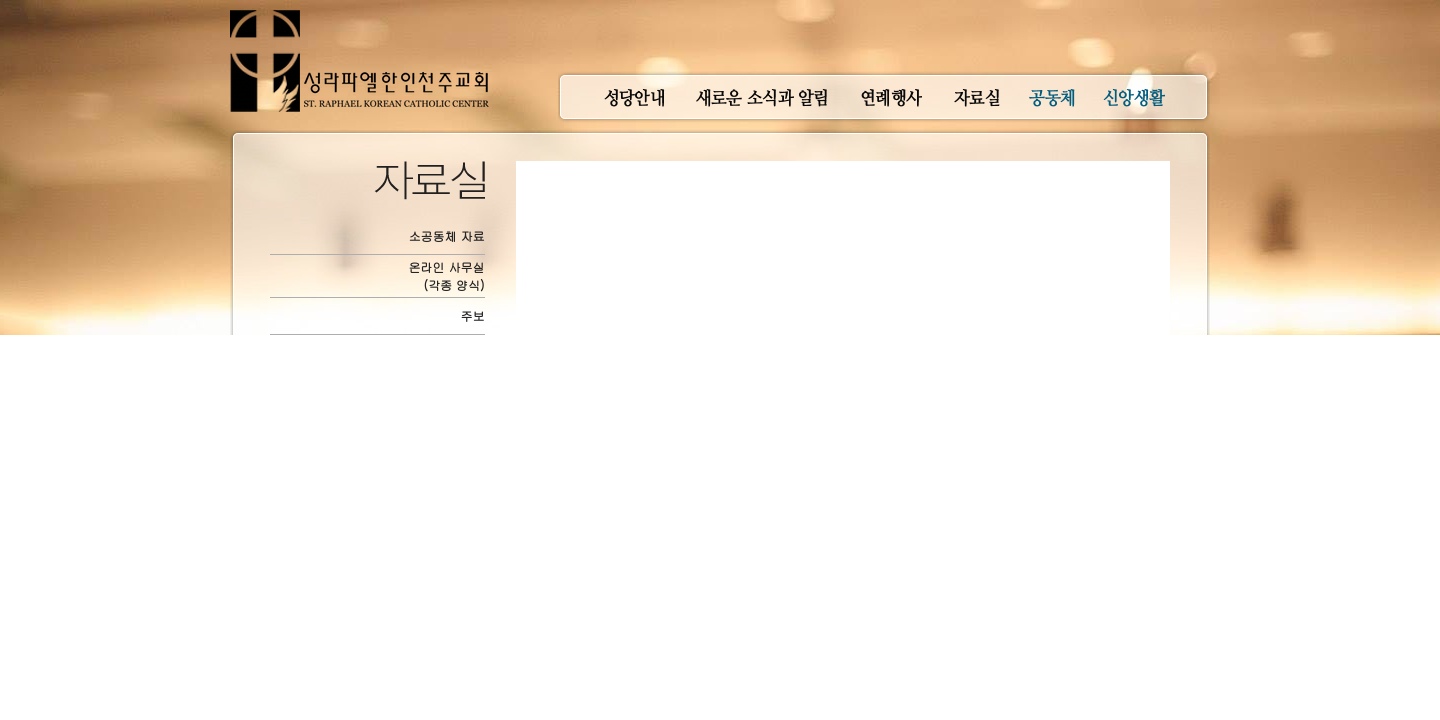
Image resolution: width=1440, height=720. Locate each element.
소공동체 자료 (447, 235)
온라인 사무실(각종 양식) (447, 275)
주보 (473, 315)
